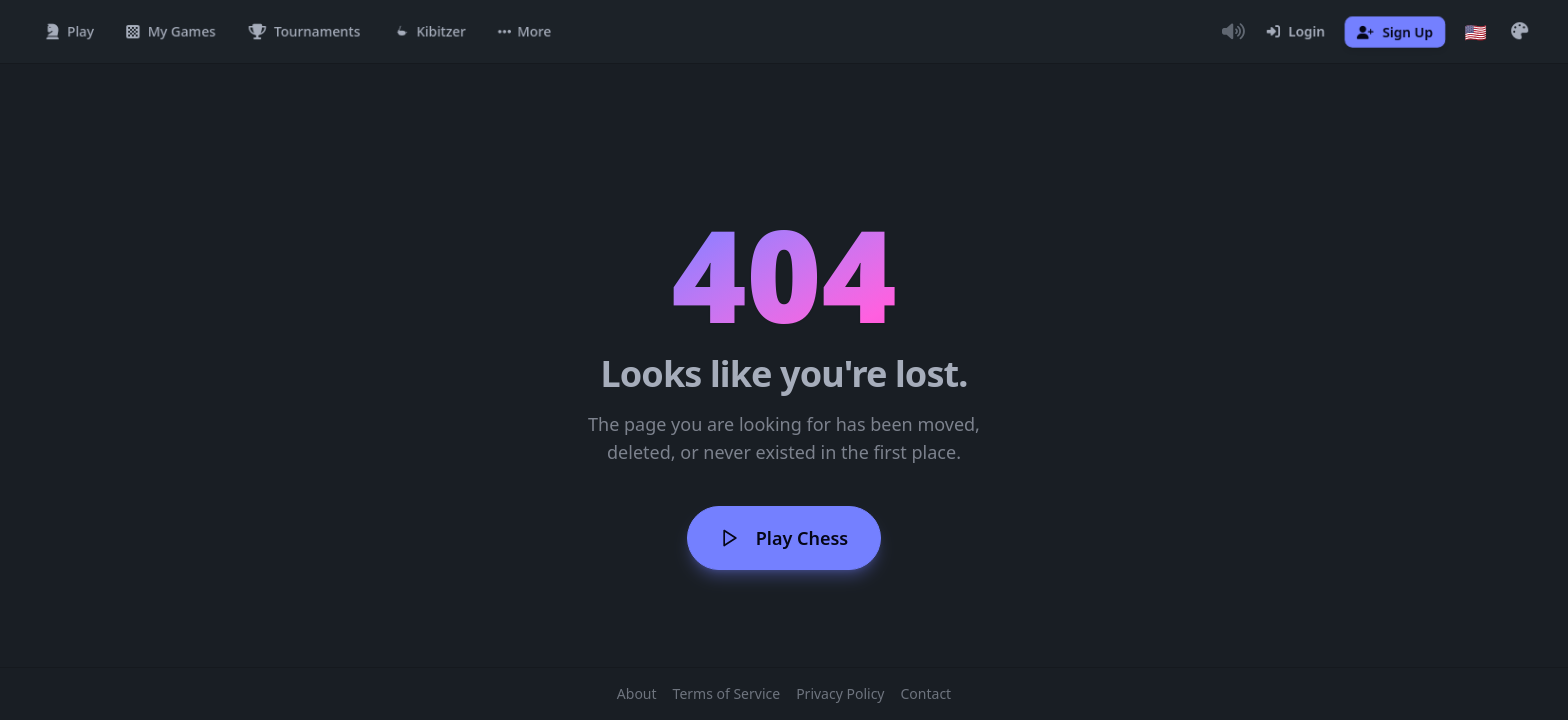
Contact (926, 693)
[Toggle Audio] (1233, 32)
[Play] (70, 32)
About (637, 693)
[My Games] (171, 32)
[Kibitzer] (429, 32)
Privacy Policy (840, 693)
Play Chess (784, 538)
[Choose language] (1476, 32)
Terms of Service (727, 693)
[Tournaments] (304, 32)
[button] (524, 32)
